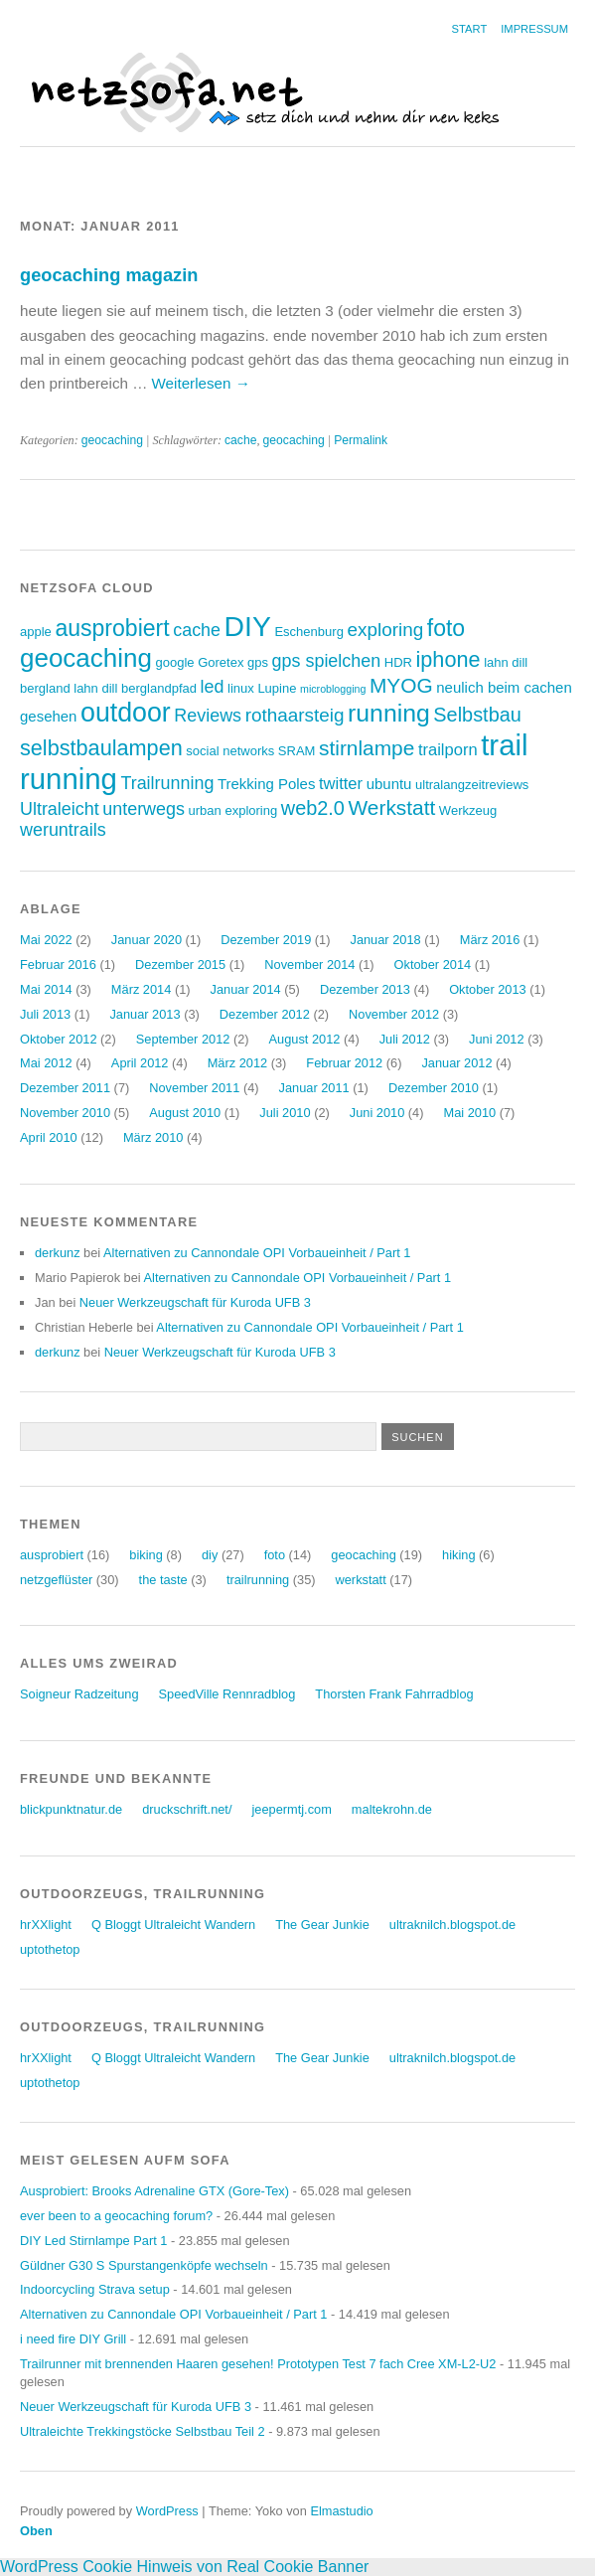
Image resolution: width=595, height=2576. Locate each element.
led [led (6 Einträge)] (212, 687)
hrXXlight (46, 1924)
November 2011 (194, 1087)
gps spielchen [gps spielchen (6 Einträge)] (326, 661)
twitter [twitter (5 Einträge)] (341, 783)
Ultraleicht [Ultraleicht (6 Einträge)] (59, 809)
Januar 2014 (246, 989)
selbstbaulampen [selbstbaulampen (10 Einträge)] (101, 747)
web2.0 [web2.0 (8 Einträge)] (313, 808)
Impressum (534, 29)
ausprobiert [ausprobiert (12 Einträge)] (112, 628)
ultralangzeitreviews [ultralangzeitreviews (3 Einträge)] (471, 784)
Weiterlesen (201, 383)
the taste (163, 1579)
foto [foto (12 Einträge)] (446, 628)
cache (240, 440)
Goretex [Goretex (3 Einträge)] (220, 662)
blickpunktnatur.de (71, 1809)
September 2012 (183, 1039)
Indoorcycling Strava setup (95, 2289)
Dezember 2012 (265, 1014)
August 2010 (185, 1112)
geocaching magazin (109, 274)
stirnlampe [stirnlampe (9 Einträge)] (366, 747)
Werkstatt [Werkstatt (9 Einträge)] (392, 807)
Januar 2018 (385, 939)
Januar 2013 (144, 1014)
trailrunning (257, 1579)
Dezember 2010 (433, 1087)
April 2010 (48, 1137)
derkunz (57, 1252)
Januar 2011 (314, 1087)
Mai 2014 (46, 989)
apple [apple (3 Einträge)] (36, 631)
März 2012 (237, 1062)
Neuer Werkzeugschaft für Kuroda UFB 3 (195, 1302)
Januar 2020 (146, 939)
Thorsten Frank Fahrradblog (394, 1694)
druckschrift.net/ (186, 1809)
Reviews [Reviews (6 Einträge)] (207, 715)
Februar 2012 (344, 1062)
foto (274, 1554)
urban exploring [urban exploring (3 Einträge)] (233, 810)
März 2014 (141, 989)
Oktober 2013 (487, 989)
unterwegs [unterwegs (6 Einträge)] (143, 809)
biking (145, 1554)
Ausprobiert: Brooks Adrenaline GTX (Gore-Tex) (154, 2190)
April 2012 (140, 1062)
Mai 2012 (46, 1062)
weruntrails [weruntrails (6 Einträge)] (63, 830)
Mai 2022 (46, 939)
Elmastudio (341, 2510)
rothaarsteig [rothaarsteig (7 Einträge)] (295, 715)
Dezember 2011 (65, 1087)
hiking (458, 1554)
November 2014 (309, 964)
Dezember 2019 (266, 939)
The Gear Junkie (322, 1924)
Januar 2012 (456, 1062)
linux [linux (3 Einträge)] (240, 688)
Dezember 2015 (180, 964)
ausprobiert (51, 1554)
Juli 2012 (404, 1039)
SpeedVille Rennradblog (227, 1694)
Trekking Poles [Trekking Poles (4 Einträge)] (266, 783)
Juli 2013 (45, 1014)
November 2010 (65, 1112)
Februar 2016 (58, 964)
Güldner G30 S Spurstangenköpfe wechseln (144, 2265)
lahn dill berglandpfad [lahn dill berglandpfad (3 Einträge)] (135, 688)
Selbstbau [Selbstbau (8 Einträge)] (477, 714)
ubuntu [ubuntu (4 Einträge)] (389, 783)
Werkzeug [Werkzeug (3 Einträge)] (468, 810)
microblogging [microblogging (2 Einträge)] (333, 689)
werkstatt (361, 1579)
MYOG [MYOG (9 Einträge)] (401, 685)
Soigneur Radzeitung (79, 1694)
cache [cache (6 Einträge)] (197, 630)
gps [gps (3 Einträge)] (257, 662)
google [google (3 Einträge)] (174, 662)
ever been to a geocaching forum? (116, 2215)
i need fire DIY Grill (73, 2339)
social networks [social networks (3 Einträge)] (230, 750)
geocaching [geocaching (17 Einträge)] (86, 658)
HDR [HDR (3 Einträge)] (398, 662)
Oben (36, 2530)
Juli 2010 (284, 1112)
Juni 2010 (377, 1112)
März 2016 (490, 939)
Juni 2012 (496, 1039)
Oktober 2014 (433, 964)
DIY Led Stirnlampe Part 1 (93, 2240)
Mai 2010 (469, 1112)
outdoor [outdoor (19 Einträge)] (125, 712)
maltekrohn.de (392, 1809)
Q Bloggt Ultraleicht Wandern (173, 1924)
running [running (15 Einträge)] (389, 713)
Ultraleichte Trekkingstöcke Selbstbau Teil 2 (142, 2431)
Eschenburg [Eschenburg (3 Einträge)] (308, 631)
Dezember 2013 (365, 989)
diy (210, 1554)
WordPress (167, 2510)
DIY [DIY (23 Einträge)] (247, 626)
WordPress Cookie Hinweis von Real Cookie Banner (184, 2566)
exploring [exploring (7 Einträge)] (385, 629)
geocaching (112, 440)
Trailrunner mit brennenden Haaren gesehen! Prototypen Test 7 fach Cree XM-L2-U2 (258, 2363)
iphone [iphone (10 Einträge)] (448, 659)
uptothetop (50, 1949)
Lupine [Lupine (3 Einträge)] (276, 688)
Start (470, 29)
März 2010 (153, 1137)
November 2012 (394, 1014)
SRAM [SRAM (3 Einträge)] (297, 750)
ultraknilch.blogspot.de (452, 1924)
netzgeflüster (56, 1579)
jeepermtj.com (291, 1809)
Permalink (360, 440)
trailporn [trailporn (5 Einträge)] (448, 749)
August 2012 (305, 1039)
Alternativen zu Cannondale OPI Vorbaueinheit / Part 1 (256, 1252)
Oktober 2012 (58, 1039)
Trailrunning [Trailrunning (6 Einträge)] (167, 783)
